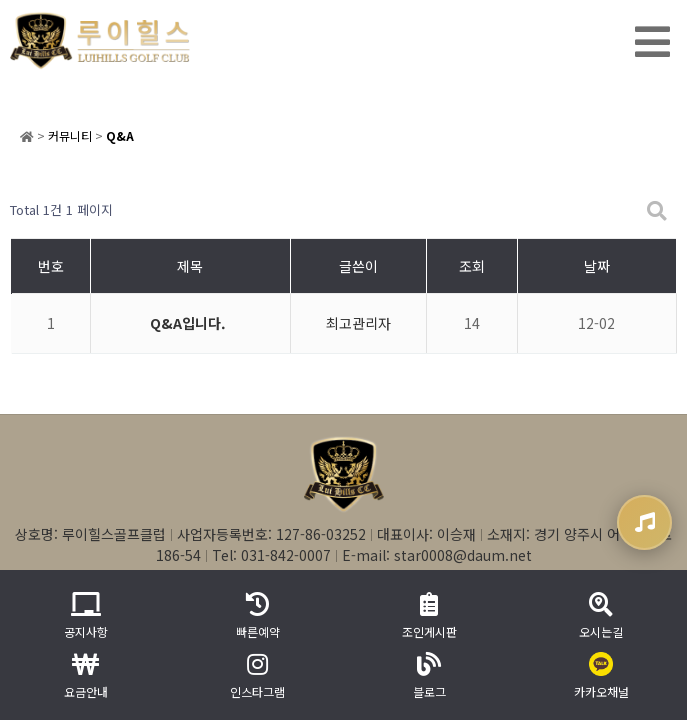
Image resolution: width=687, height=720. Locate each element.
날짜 (597, 266)
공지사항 (86, 616)
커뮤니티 (70, 135)
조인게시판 (429, 616)
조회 (472, 266)
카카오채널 (601, 676)
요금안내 (86, 676)
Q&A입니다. (188, 323)
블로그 (429, 676)
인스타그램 (257, 676)
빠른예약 (258, 616)
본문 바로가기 (0, 0)
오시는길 (601, 616)
